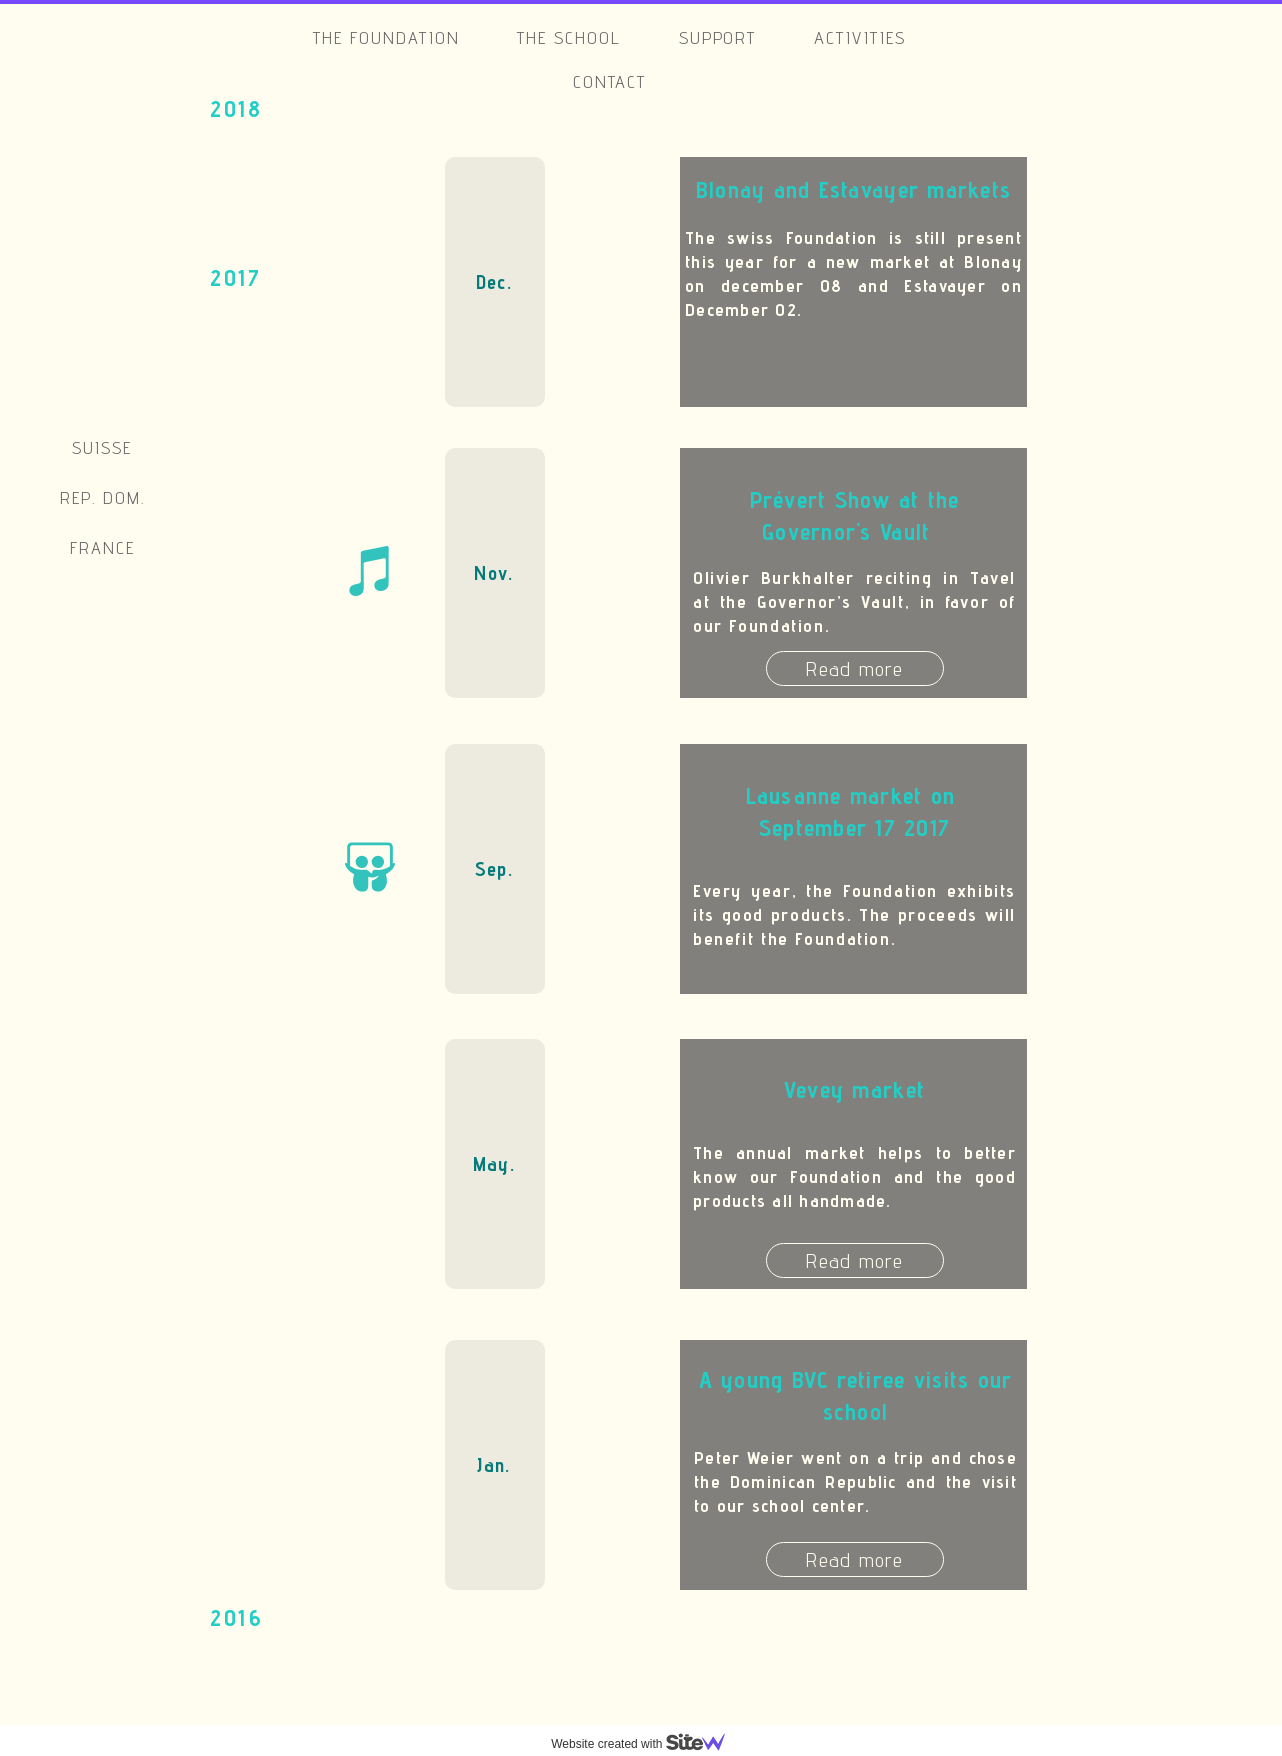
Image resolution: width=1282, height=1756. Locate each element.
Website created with (646, 1744)
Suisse (102, 447)
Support (718, 37)
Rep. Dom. (102, 497)
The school (569, 37)
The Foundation (386, 37)
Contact (610, 81)
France (102, 547)
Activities (860, 37)
